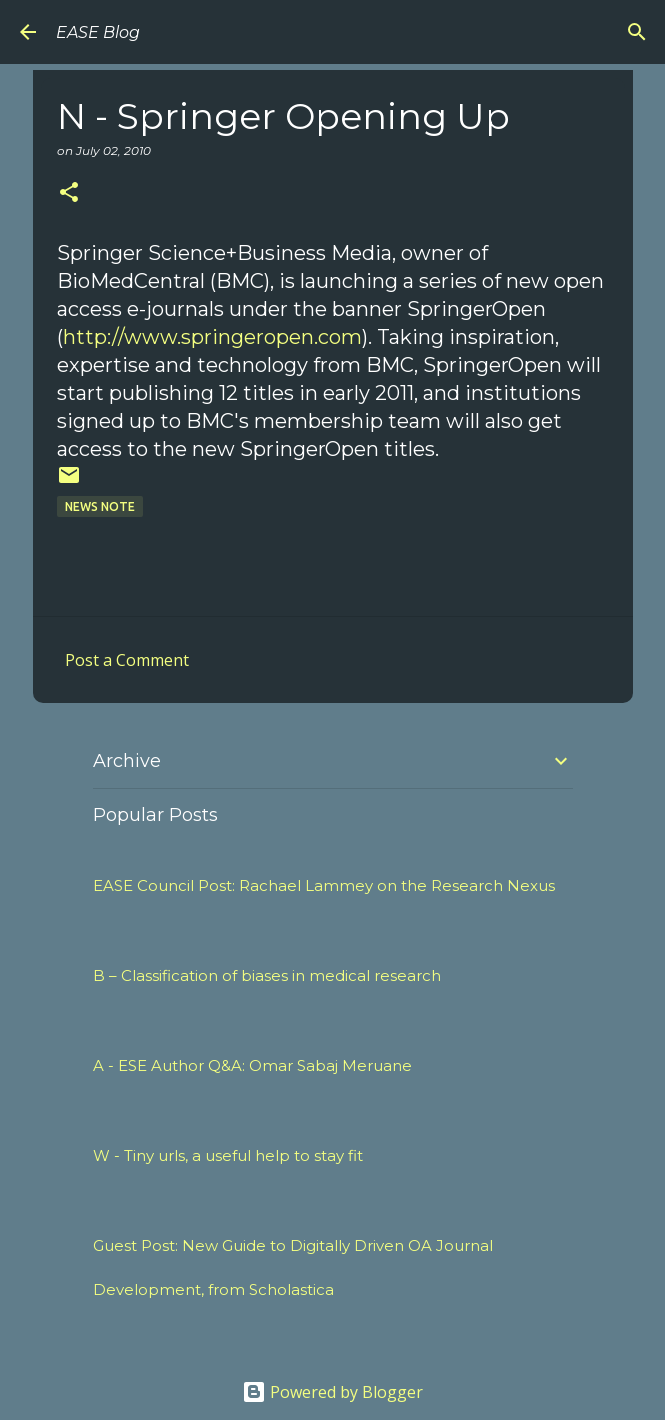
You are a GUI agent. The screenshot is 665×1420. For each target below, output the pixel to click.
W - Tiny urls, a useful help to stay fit (228, 1155)
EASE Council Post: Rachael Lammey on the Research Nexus (324, 885)
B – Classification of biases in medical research (267, 975)
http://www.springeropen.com (212, 337)
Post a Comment (127, 660)
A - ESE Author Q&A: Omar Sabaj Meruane (252, 1065)
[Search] (637, 32)
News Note (100, 506)
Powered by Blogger (332, 1392)
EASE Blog (98, 32)
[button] (69, 193)
